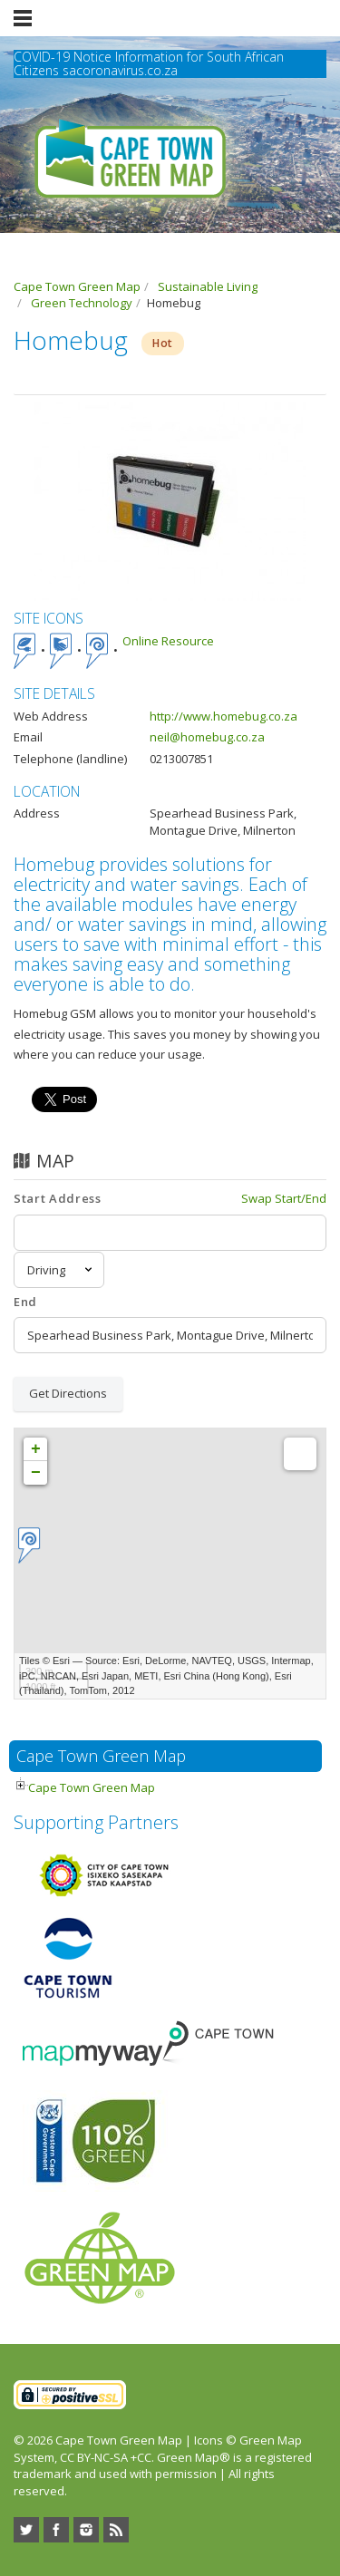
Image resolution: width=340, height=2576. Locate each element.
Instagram (86, 2529)
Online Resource (168, 641)
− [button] (36, 1473)
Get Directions (68, 1393)
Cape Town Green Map (91, 1787)
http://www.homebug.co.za (223, 716)
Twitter (26, 2529)
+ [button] (36, 1449)
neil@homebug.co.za (207, 737)
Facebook (56, 2529)
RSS (116, 2529)
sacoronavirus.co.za (120, 70)
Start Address (57, 1198)
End (25, 1301)
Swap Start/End (283, 1198)
